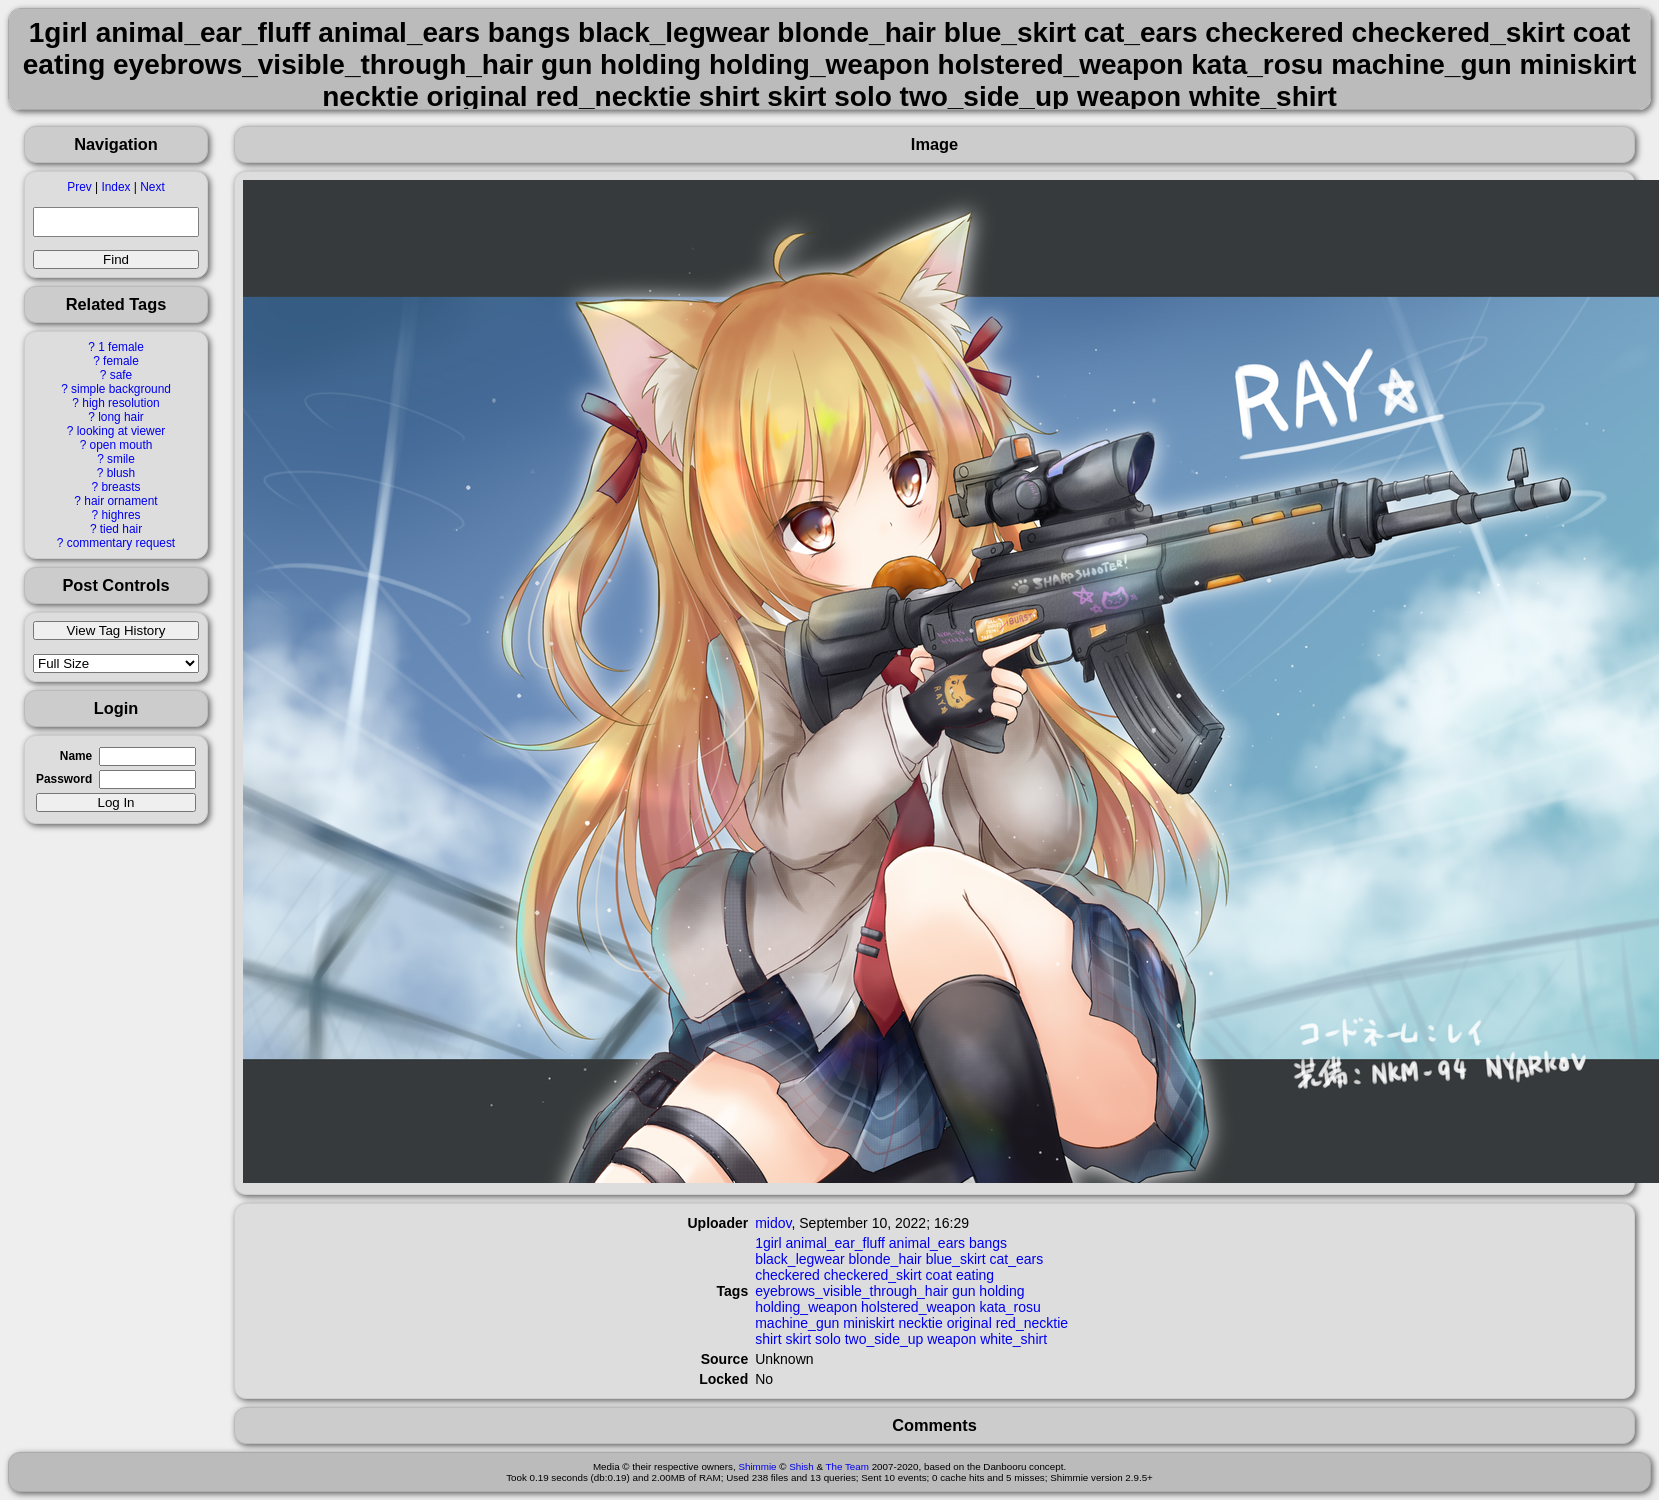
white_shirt (1013, 1339)
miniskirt (868, 1323)
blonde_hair (885, 1259)
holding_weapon (806, 1307)
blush (121, 473)
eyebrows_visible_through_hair (851, 1291)
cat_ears (1016, 1259)
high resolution (120, 403)
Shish (801, 1466)
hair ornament (120, 501)
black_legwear (800, 1259)
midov (773, 1223)
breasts (120, 487)
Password (64, 779)
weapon (951, 1339)
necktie (920, 1323)
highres (120, 515)
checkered (787, 1275)
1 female (121, 347)
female (121, 361)
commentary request (121, 543)
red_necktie (1032, 1323)
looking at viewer (121, 431)
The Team (847, 1466)
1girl (768, 1243)
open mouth (121, 445)
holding (1001, 1291)
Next (152, 187)
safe (121, 375)
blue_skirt (956, 1259)
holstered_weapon (918, 1307)
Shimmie (757, 1466)
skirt (799, 1339)
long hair (121, 417)
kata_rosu (1009, 1307)
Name (76, 756)
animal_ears (927, 1243)
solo (828, 1339)
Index (115, 187)
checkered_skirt (873, 1275)
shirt (768, 1339)
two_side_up (884, 1339)
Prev (79, 187)
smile (121, 459)
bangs (988, 1243)
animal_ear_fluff (835, 1243)
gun (963, 1291)
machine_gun (797, 1323)
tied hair (121, 529)
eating (975, 1275)
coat (939, 1275)
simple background (121, 389)
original (969, 1323)
